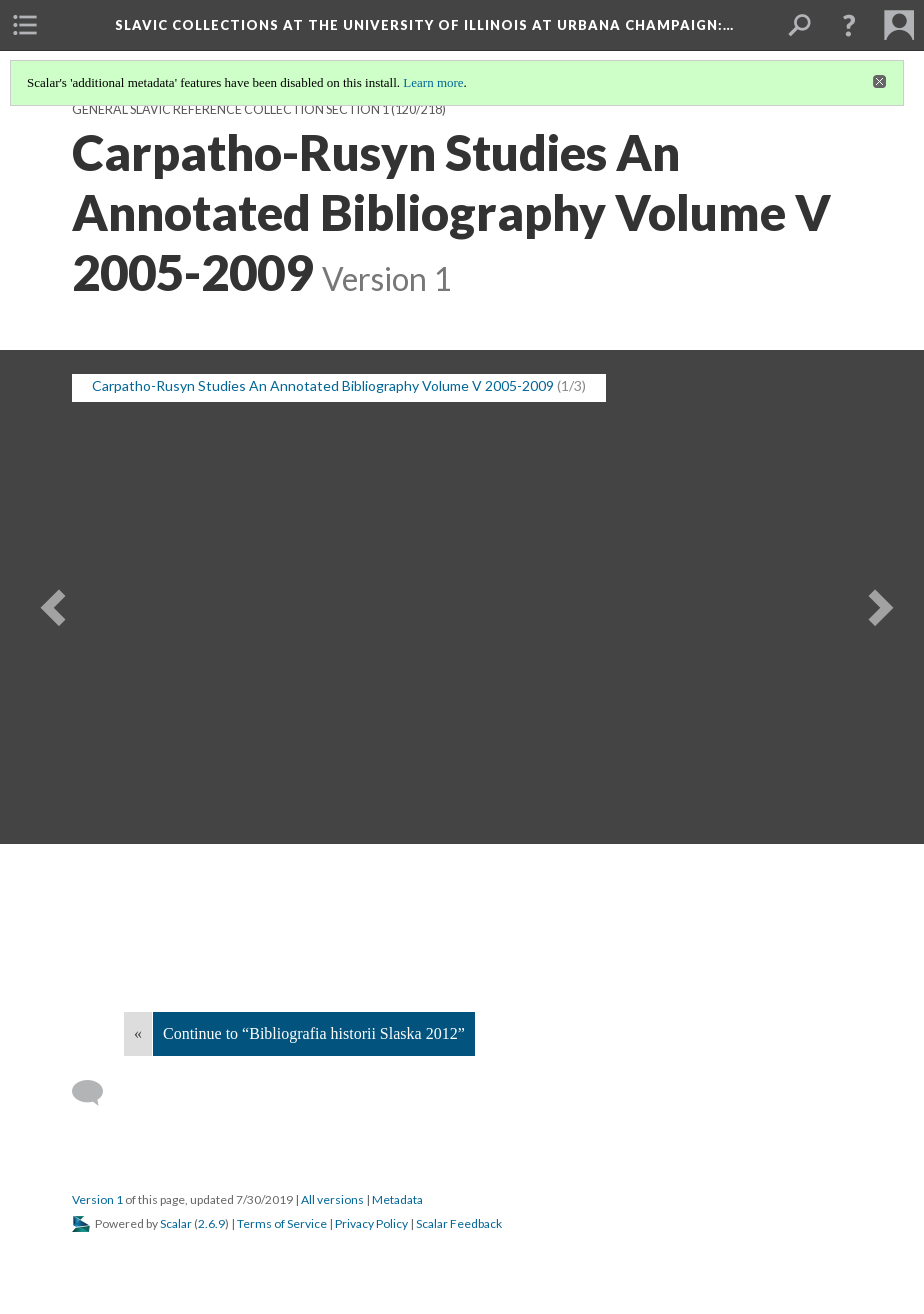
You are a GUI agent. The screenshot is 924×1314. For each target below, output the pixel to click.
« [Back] (138, 1033)
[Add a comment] (96, 1093)
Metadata (397, 1199)
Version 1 (97, 1199)
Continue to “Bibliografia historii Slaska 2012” (314, 1033)
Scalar (176, 1223)
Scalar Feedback (459, 1223)
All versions (332, 1199)
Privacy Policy (371, 1223)
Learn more (433, 82)
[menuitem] (25, 25)
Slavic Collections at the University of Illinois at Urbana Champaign (424, 25)
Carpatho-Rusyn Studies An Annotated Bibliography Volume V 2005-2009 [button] (323, 385)
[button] (849, 25)
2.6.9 (211, 1223)
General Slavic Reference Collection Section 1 (230, 109)
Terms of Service (282, 1223)
